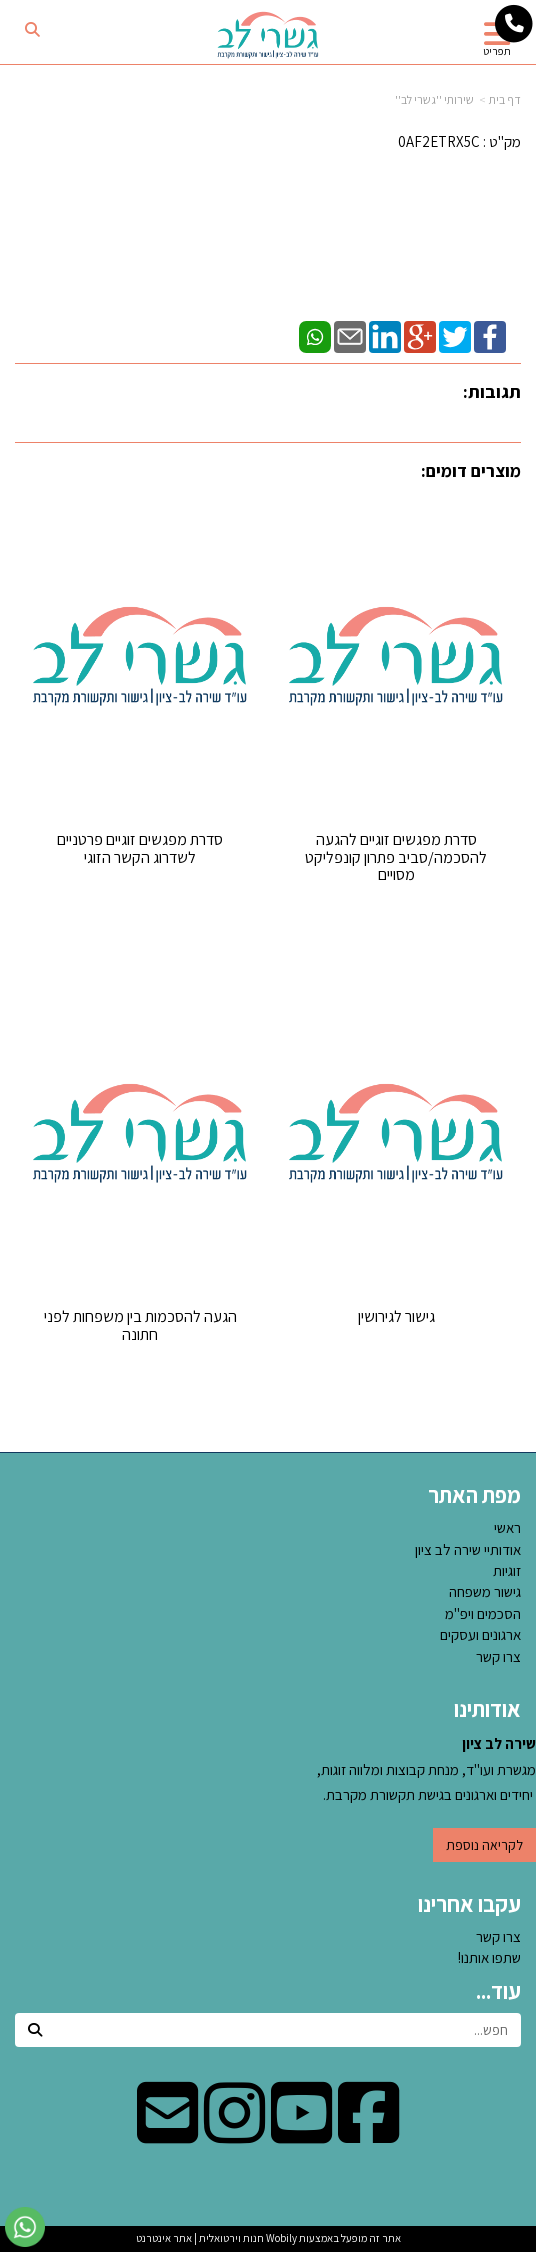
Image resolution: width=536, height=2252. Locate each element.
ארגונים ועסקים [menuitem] (480, 1634)
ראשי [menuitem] (507, 1527)
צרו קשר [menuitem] (498, 1656)
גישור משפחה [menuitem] (485, 1591)
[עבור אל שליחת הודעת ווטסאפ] (25, 2227)
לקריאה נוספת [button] (484, 1845)
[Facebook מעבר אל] (368, 2133)
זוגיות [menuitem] (507, 1570)
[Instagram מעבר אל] (234, 2133)
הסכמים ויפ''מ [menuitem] (483, 1613)
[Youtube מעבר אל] (301, 2133)
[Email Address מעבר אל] (167, 2133)
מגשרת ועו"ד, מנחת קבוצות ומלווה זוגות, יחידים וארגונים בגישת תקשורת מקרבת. (426, 1769)
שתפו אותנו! (489, 1957)
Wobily (280, 2238)
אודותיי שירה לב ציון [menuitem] (468, 1549)
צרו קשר (498, 1936)
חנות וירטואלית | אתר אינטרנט (200, 2238)
